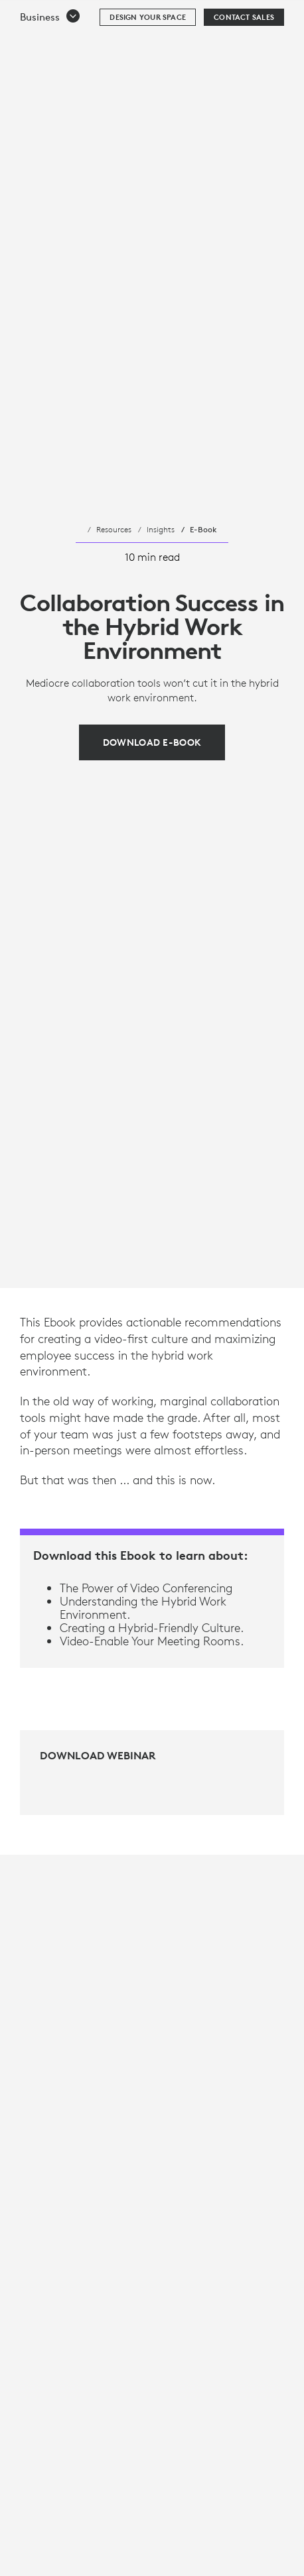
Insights (161, 529)
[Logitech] (89, 16)
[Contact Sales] (244, 50)
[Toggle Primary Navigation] (288, 16)
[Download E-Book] (152, 742)
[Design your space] (148, 50)
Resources (113, 529)
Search (259, 17)
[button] (50, 50)
